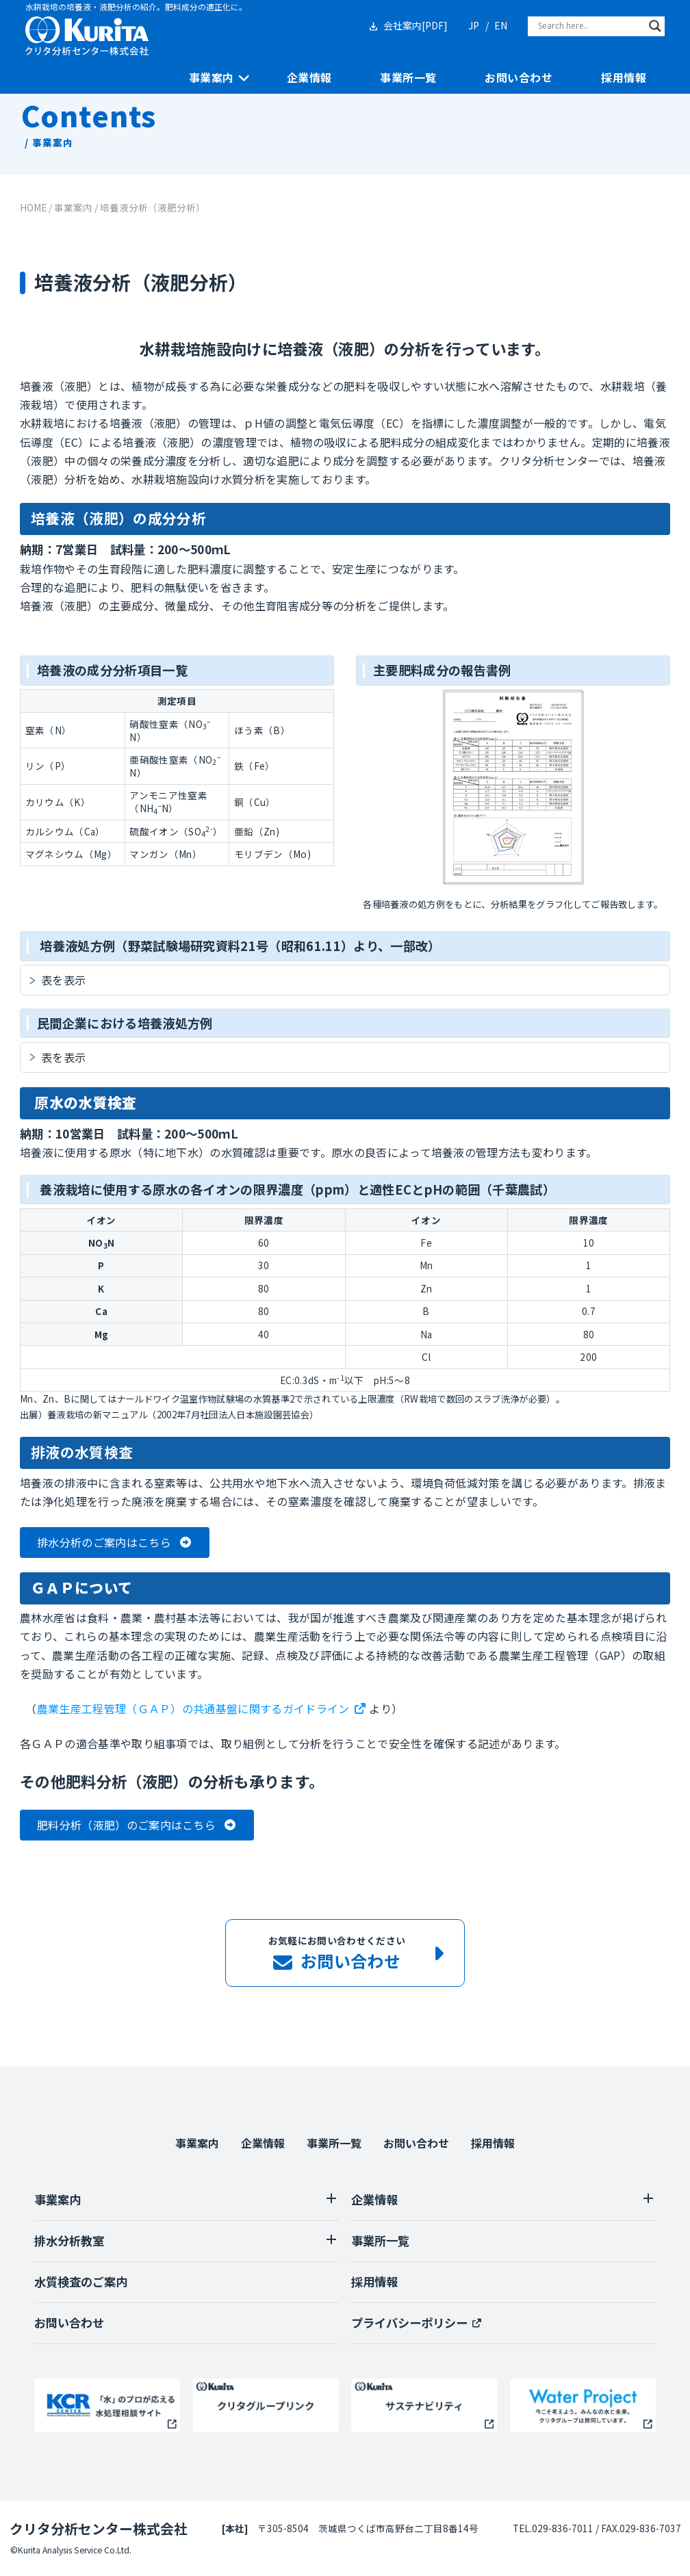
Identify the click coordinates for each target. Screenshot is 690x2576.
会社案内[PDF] (415, 25)
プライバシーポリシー (409, 2322)
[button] (114, 1542)
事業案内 (211, 78)
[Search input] (590, 26)
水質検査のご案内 (80, 2281)
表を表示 (63, 980)
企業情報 (309, 78)
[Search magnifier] (655, 26)
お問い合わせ (518, 78)
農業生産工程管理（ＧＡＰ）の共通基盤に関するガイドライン (193, 1708)
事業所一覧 (408, 78)
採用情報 (623, 78)
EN (500, 25)
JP (473, 25)
